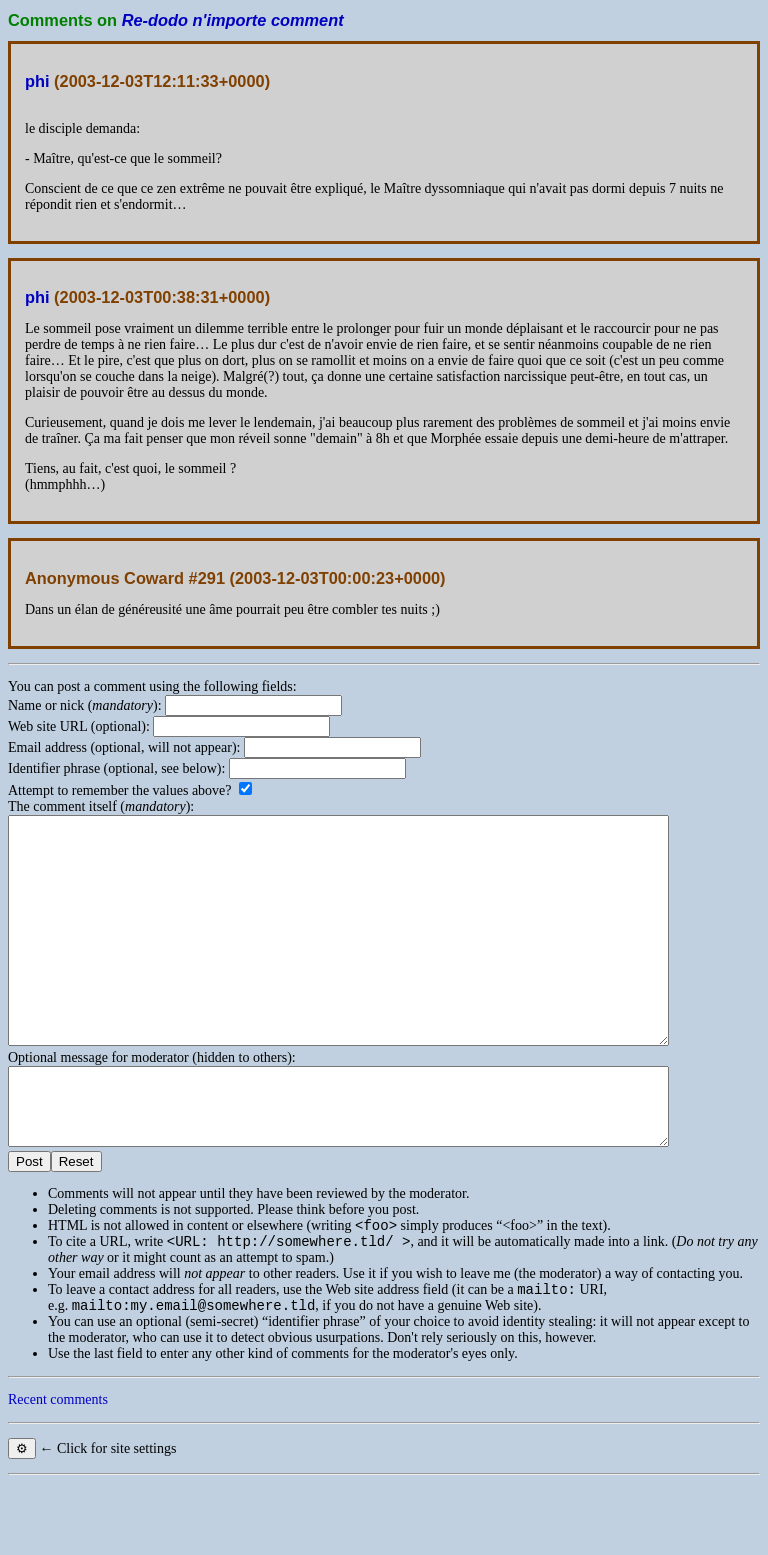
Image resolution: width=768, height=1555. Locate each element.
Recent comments (58, 1471)
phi (37, 81)
